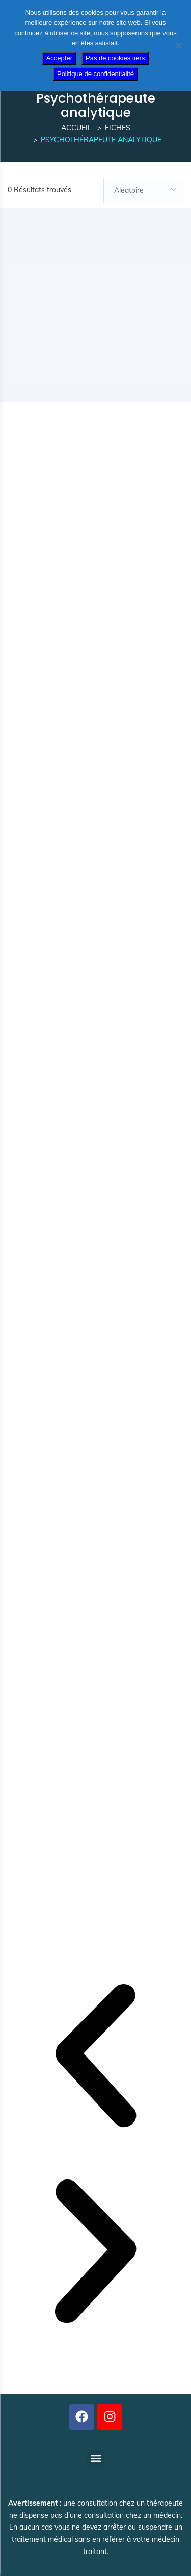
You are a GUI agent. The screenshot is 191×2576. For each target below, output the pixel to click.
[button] (95, 2058)
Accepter (59, 58)
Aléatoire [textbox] (129, 190)
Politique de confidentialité (95, 74)
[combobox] (143, 190)
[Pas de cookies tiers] (178, 45)
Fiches (117, 127)
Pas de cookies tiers (115, 58)
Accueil (76, 127)
